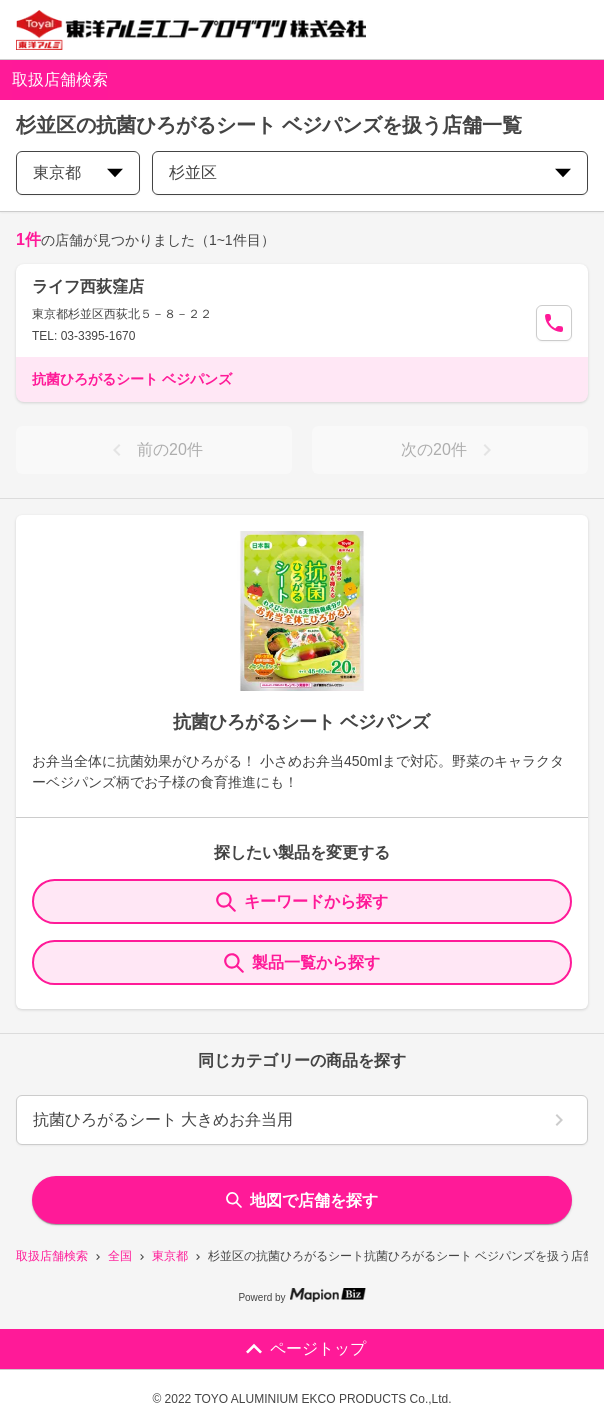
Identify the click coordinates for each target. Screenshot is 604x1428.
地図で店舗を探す (302, 1200)
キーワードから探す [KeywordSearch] (302, 902)
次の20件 (450, 450)
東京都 (170, 1256)
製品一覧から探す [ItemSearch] (302, 963)
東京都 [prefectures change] (78, 172)
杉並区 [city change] (370, 172)
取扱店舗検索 (52, 1256)
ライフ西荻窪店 (88, 286)
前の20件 (154, 450)
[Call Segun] (554, 323)
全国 (120, 1256)
